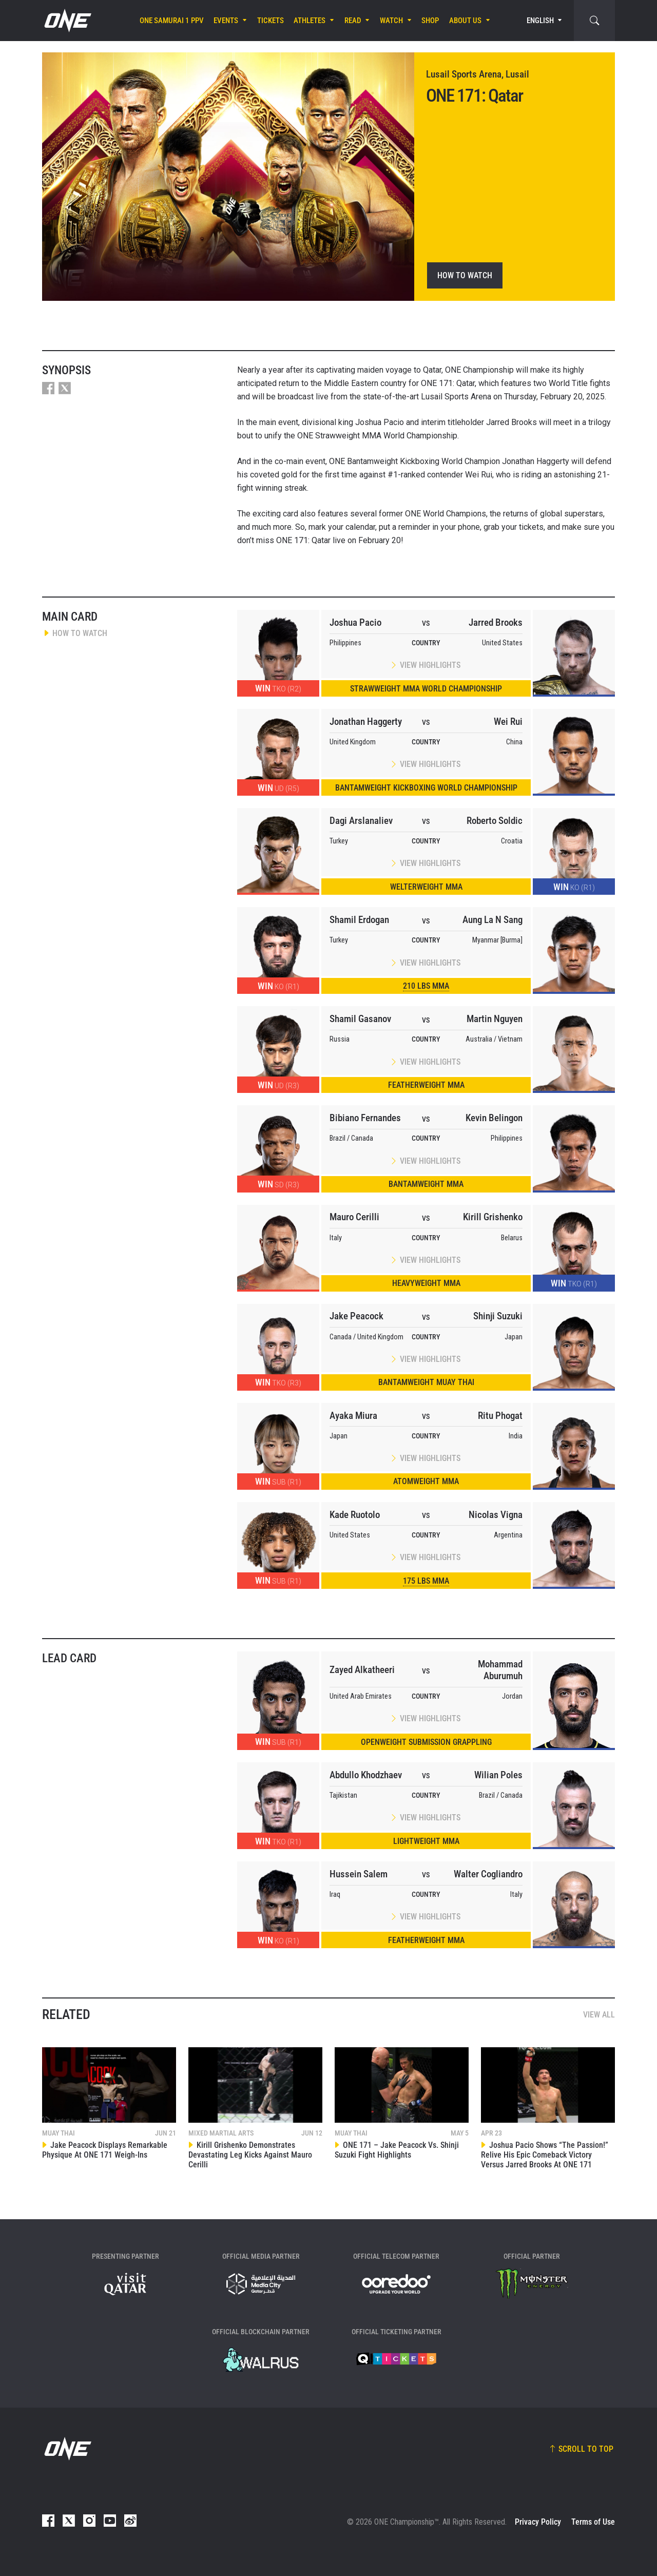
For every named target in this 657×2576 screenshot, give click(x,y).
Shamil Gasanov (360, 1019)
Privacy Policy (538, 2522)
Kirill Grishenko (493, 1217)
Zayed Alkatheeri (362, 1670)
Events (226, 20)
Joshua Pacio (355, 622)
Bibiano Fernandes (365, 1118)
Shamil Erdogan (359, 920)
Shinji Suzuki (498, 1316)
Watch (391, 20)
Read (352, 20)
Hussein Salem (359, 1874)
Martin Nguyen (495, 1019)
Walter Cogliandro (488, 1874)
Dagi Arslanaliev (361, 820)
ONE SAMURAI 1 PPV (172, 20)
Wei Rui (508, 721)
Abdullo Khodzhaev (366, 1775)
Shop (430, 20)
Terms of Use (593, 2522)
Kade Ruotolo (355, 1515)
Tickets (270, 20)
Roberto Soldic (495, 820)
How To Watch (464, 275)
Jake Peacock (356, 1316)
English (540, 20)
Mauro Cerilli (354, 1217)
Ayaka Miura (353, 1415)
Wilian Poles (498, 1775)
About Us (465, 20)
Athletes (309, 20)
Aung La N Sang (492, 920)
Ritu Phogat (500, 1415)
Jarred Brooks (496, 622)
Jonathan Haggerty (366, 721)
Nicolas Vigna (496, 1515)
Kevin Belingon (494, 1118)
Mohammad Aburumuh (500, 1670)
